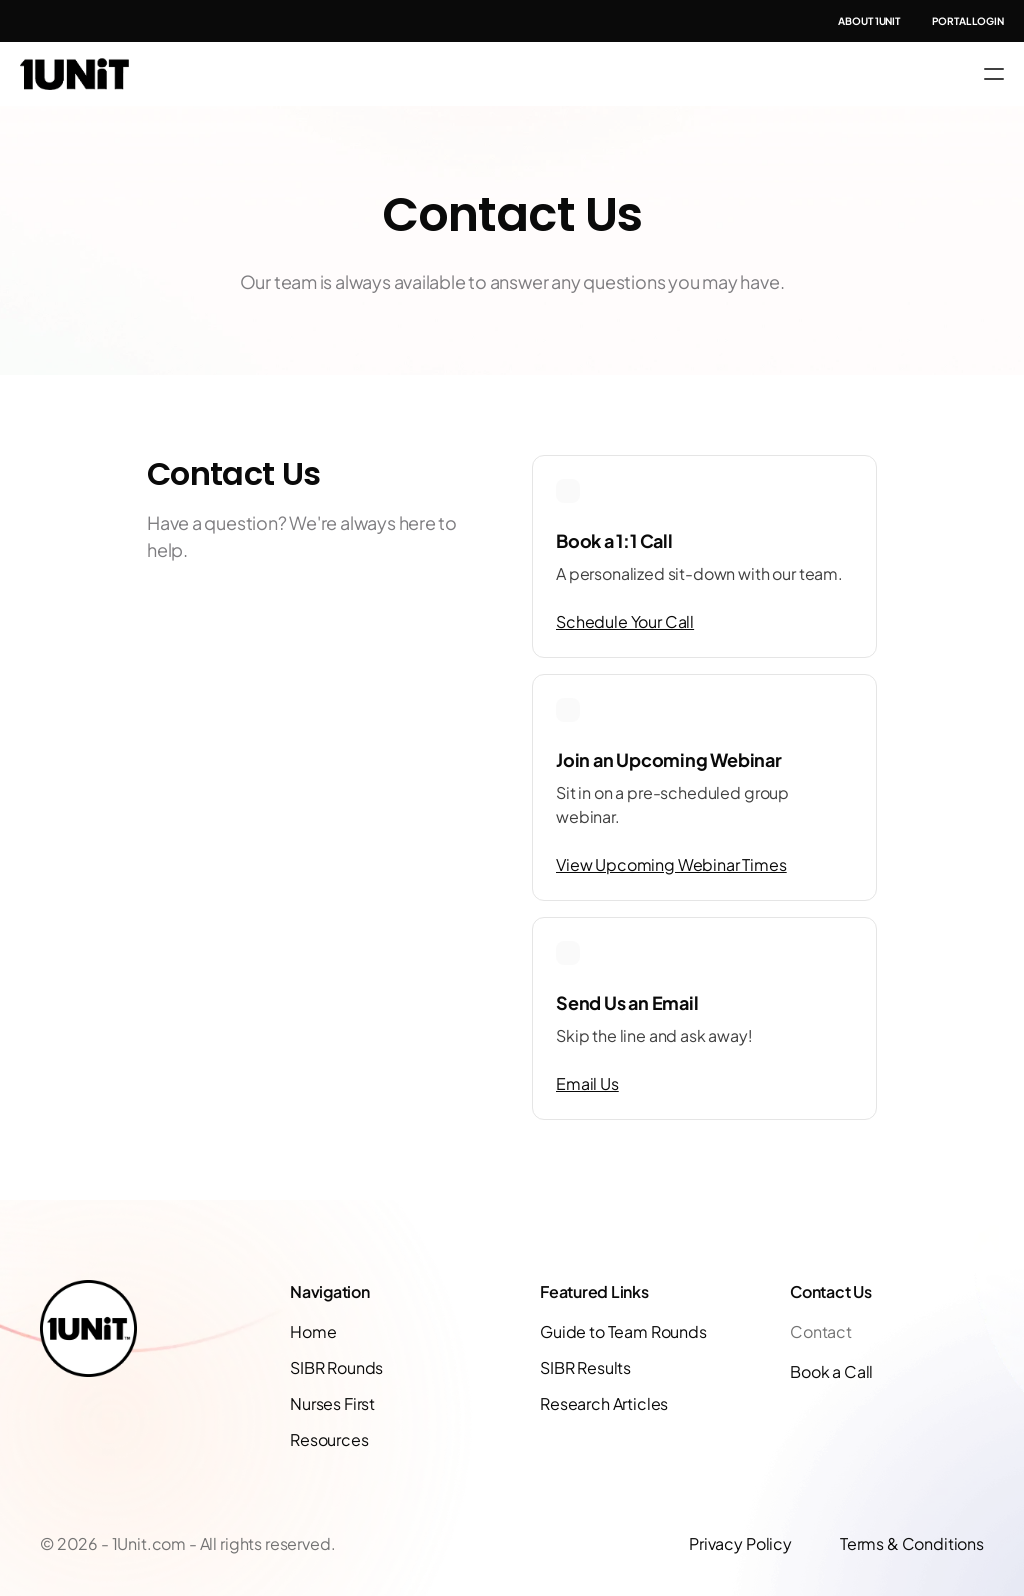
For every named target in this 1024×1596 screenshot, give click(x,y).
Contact (821, 1331)
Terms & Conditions (912, 1543)
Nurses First (332, 1403)
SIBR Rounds (336, 1367)
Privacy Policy (740, 1543)
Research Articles (604, 1403)
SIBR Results (585, 1367)
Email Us (587, 1083)
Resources (329, 1439)
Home (313, 1331)
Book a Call (831, 1371)
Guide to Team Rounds (623, 1331)
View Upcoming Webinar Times (671, 864)
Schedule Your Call (625, 621)
